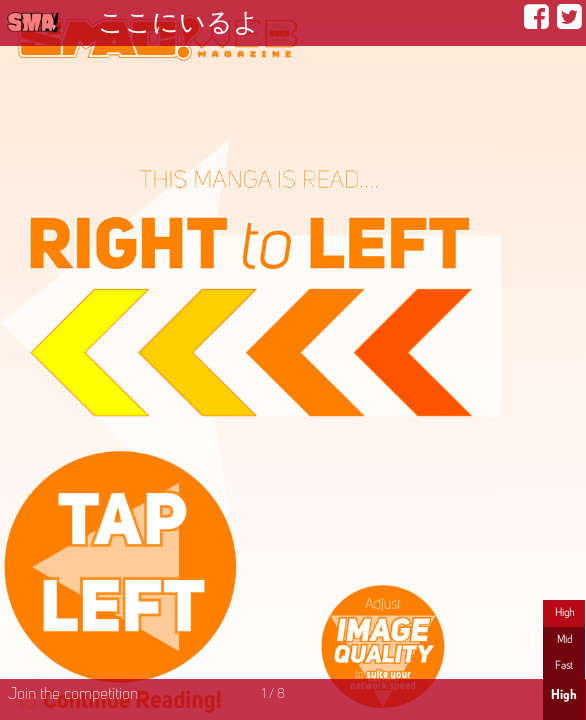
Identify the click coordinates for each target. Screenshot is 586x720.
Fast (564, 666)
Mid (564, 640)
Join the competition (73, 695)
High (564, 613)
